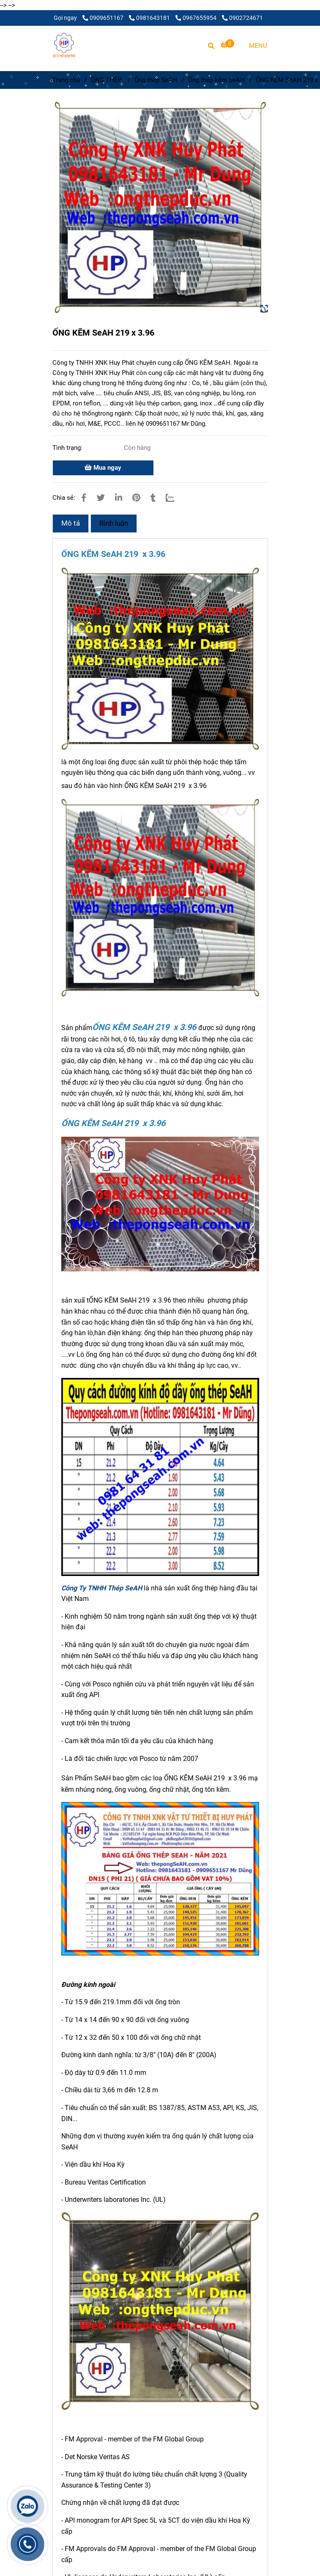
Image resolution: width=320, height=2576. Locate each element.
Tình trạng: (68, 448)
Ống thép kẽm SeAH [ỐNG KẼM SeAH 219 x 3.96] (216, 80)
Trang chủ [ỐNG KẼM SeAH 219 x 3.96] (66, 80)
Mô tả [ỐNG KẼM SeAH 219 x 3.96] (70, 523)
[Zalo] (175, 498)
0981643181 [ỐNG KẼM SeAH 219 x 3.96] (150, 17)
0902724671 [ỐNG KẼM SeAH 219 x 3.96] (242, 17)
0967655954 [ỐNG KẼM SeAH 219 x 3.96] (196, 17)
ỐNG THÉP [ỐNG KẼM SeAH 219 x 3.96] (107, 80)
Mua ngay (103, 467)
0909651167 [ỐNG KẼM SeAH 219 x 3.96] (103, 17)
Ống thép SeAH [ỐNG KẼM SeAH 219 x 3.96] (155, 80)
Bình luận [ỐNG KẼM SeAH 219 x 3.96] (113, 523)
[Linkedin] (118, 498)
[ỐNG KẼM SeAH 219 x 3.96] (64, 45)
